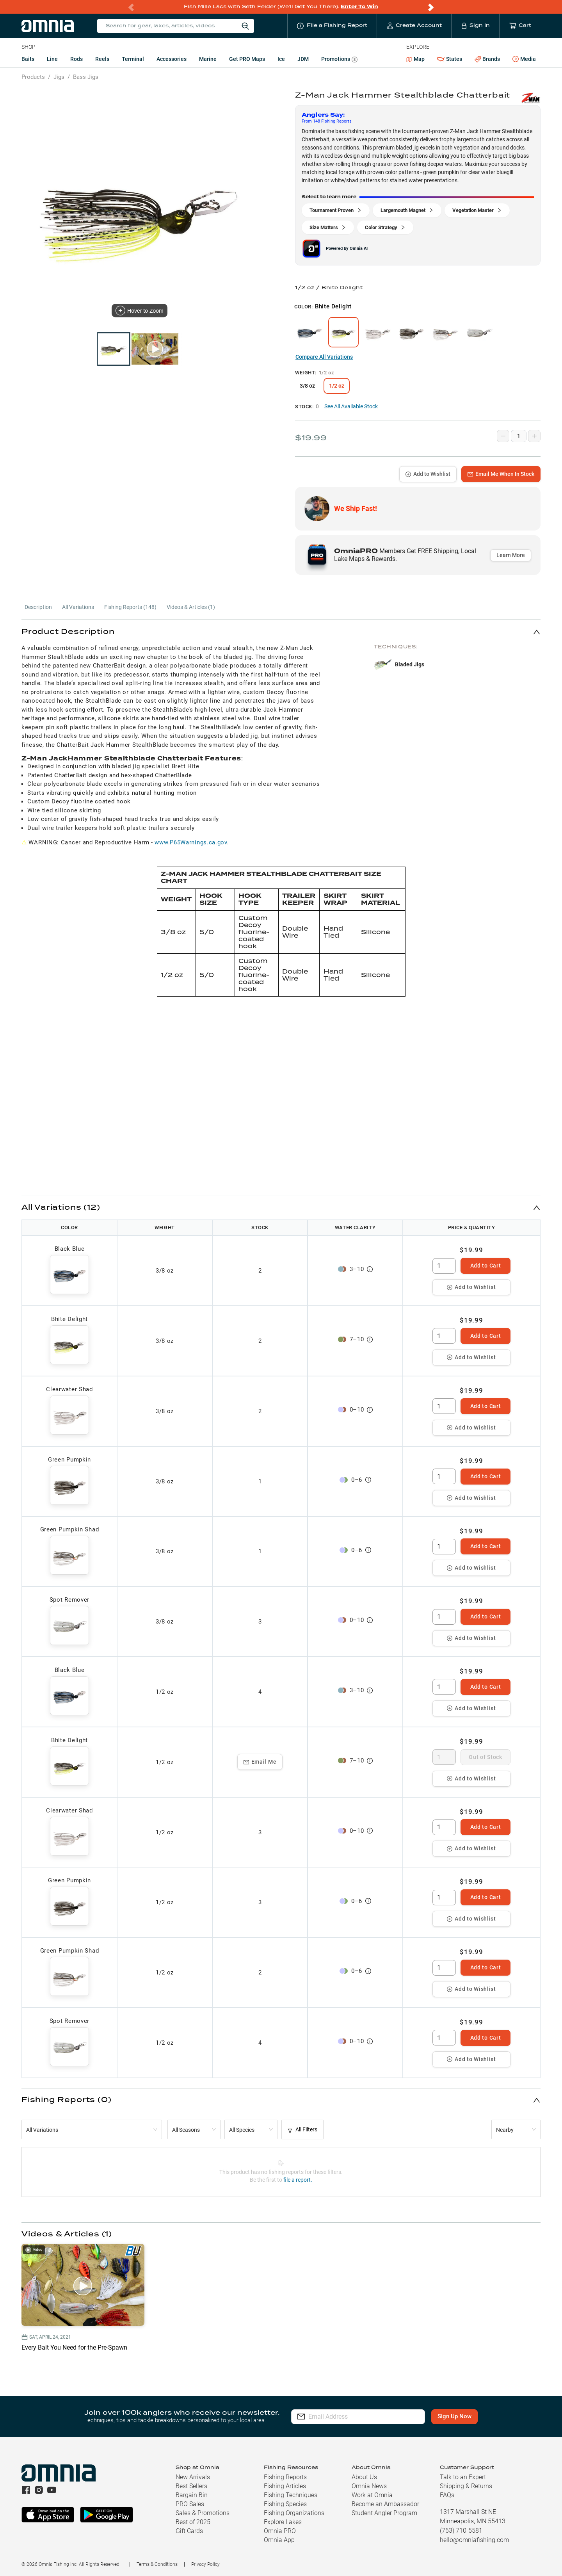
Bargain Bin (192, 2495)
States (449, 59)
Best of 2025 (193, 2522)
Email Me (260, 1762)
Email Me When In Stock (501, 474)
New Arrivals (193, 2477)
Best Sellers (191, 2486)
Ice (281, 59)
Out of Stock (485, 1757)
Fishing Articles (285, 2486)
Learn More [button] (510, 555)
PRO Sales (190, 2504)
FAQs (447, 2495)
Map (415, 59)
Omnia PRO (280, 2531)
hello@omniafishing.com (474, 2540)
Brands (487, 59)
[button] (281, 632)
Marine (208, 59)
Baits (27, 59)
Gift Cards (189, 2531)
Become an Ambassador (385, 2504)
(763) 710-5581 (461, 2530)
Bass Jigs (85, 76)
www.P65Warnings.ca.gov (191, 842)
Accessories (172, 59)
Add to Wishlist (427, 474)
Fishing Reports (285, 2477)
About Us (364, 2477)
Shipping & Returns (466, 2486)
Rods (76, 59)
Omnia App (279, 2540)
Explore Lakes (283, 2522)
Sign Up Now (455, 2416)
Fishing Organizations (294, 2513)
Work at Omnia (372, 2495)
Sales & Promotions (202, 2513)
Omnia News (369, 2486)
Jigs (58, 76)
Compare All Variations (324, 357)
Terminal (133, 59)
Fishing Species (285, 2504)
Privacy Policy (205, 2564)
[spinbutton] (444, 1266)
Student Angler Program (384, 2513)
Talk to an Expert (463, 2477)
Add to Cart (485, 1265)
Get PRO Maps (247, 59)
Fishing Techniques (290, 2495)
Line (52, 59)
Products (33, 76)
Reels (102, 59)
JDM (303, 59)
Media (524, 59)
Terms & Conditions (157, 2564)
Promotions (339, 60)
